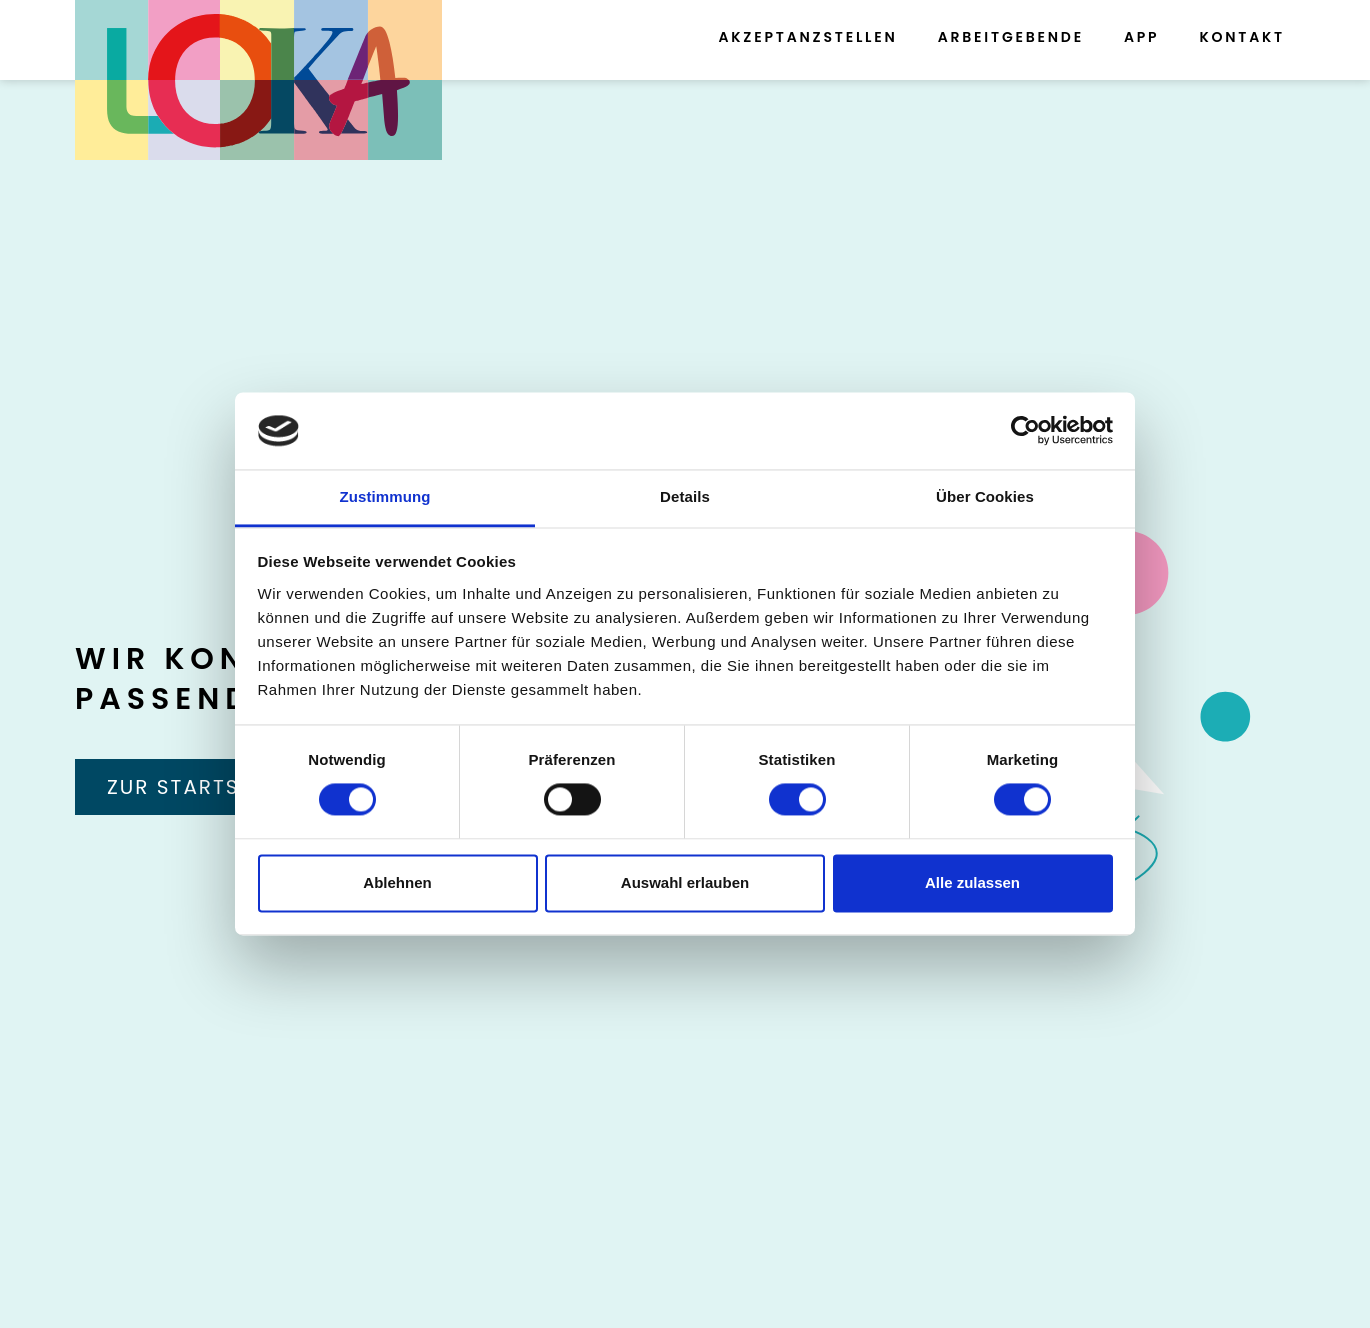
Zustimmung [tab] (385, 496)
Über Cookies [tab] (985, 496)
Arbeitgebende (1011, 37)
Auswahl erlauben (685, 882)
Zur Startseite (195, 787)
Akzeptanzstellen (807, 37)
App (1141, 37)
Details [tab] (685, 496)
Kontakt (1242, 37)
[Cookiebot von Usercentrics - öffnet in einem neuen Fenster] (1025, 431)
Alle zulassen (972, 882)
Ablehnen (397, 882)
